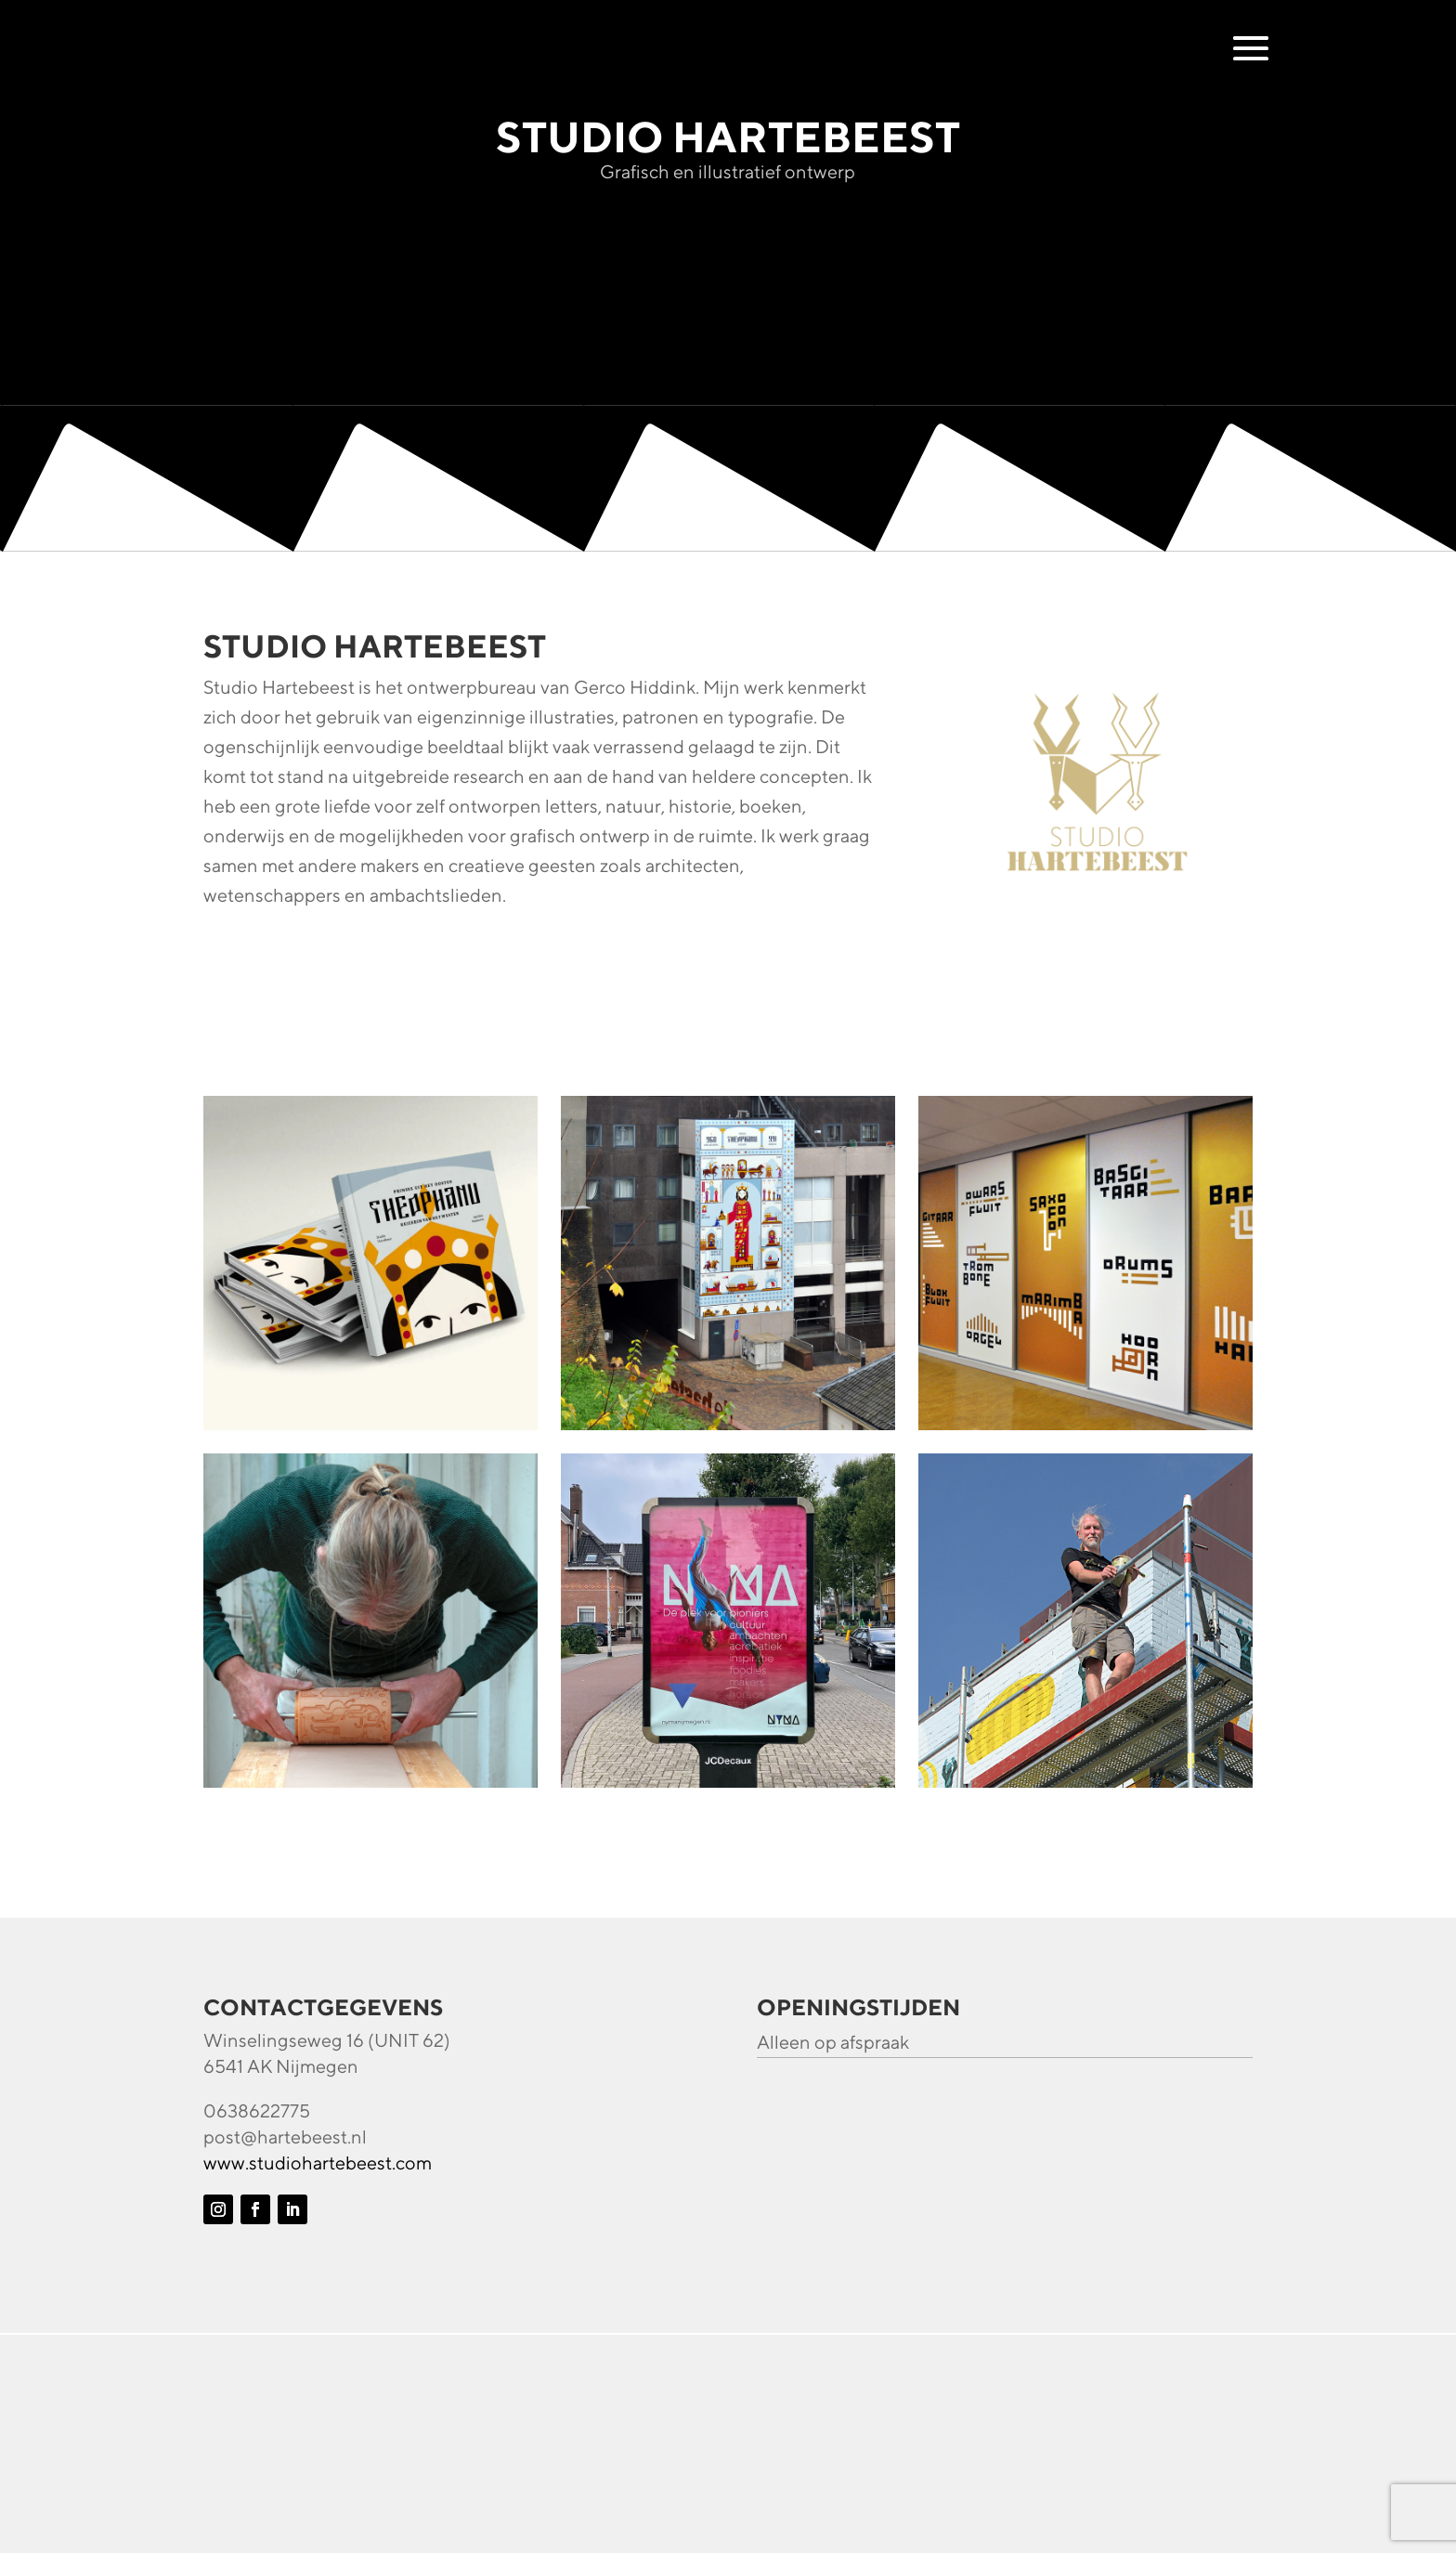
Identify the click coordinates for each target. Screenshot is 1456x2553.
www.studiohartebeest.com (317, 2162)
